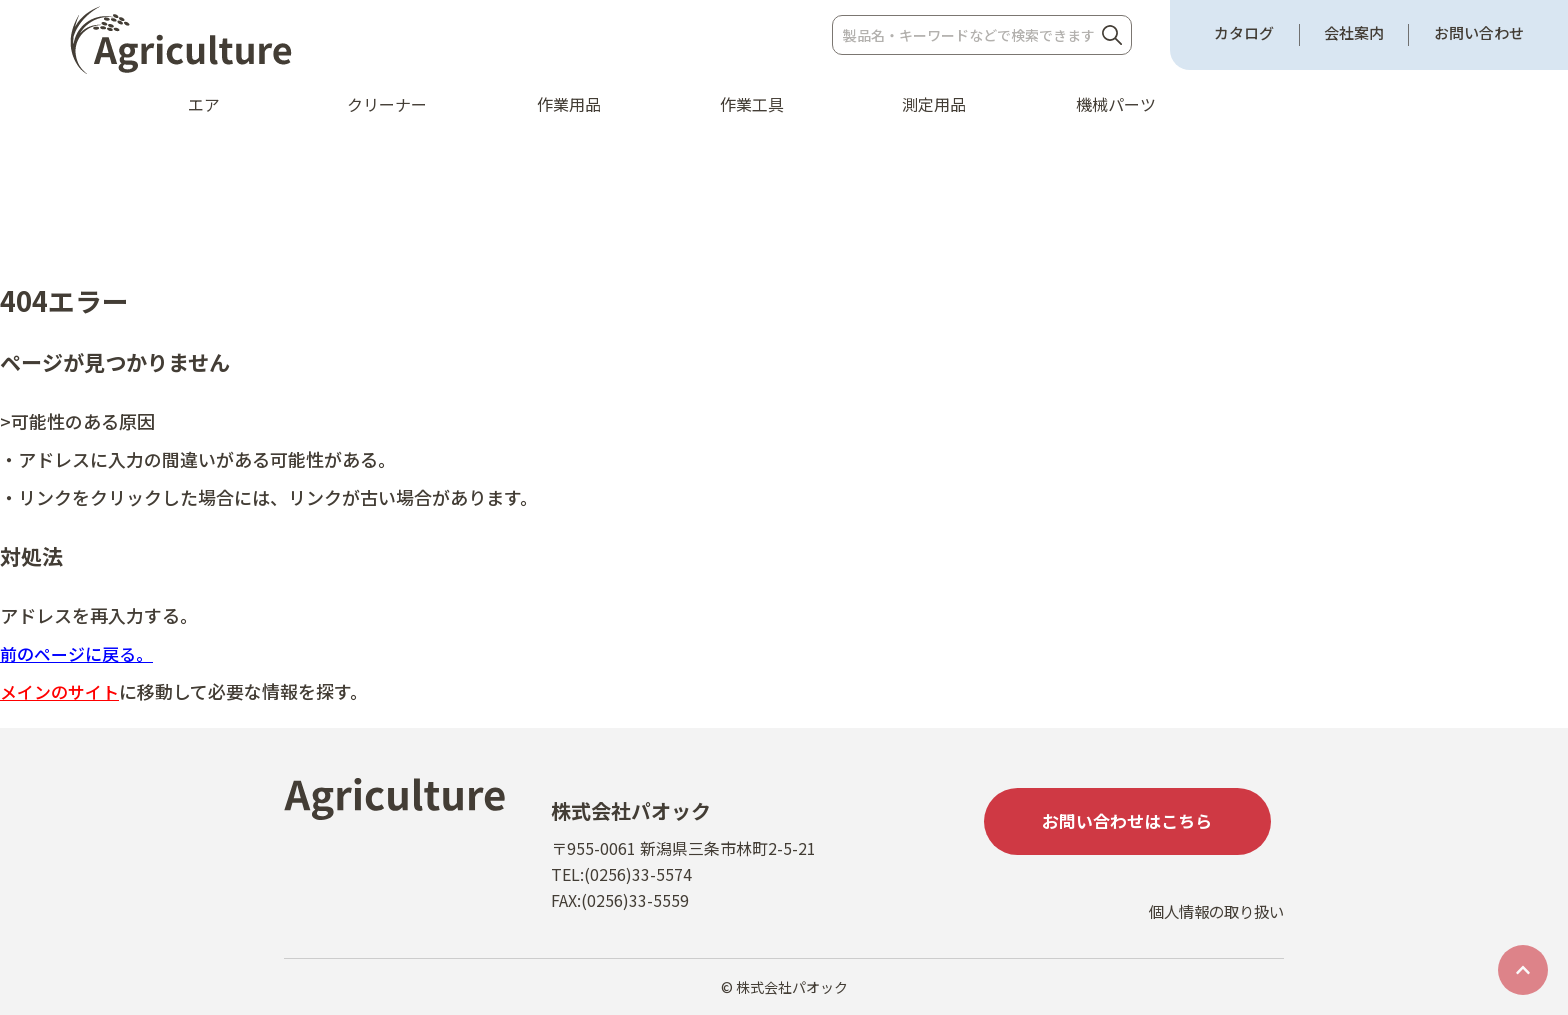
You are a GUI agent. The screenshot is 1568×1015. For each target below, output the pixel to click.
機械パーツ (1116, 104)
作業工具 (752, 104)
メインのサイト (63, 691)
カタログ (1244, 33)
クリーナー (387, 104)
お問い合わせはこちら (1134, 823)
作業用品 (569, 104)
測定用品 (934, 104)
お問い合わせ (1479, 33)
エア (204, 104)
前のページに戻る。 (81, 653)
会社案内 (1354, 33)
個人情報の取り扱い (1212, 922)
